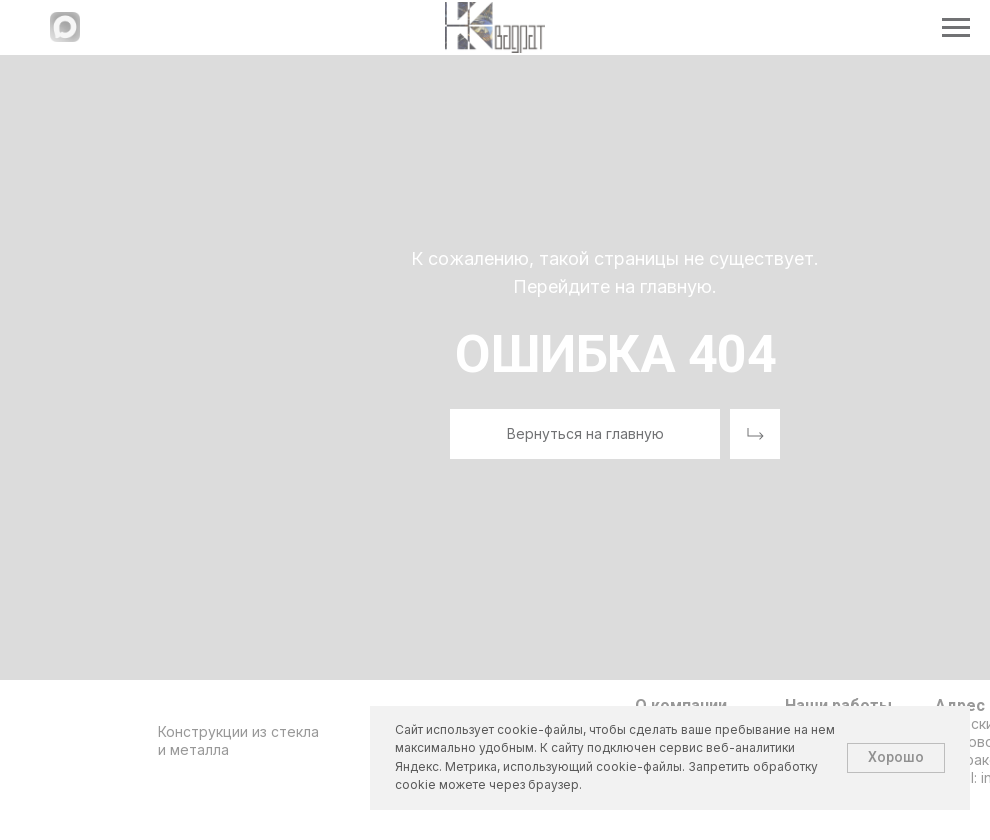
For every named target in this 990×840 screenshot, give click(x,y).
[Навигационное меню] (956, 28)
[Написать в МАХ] (65, 36)
